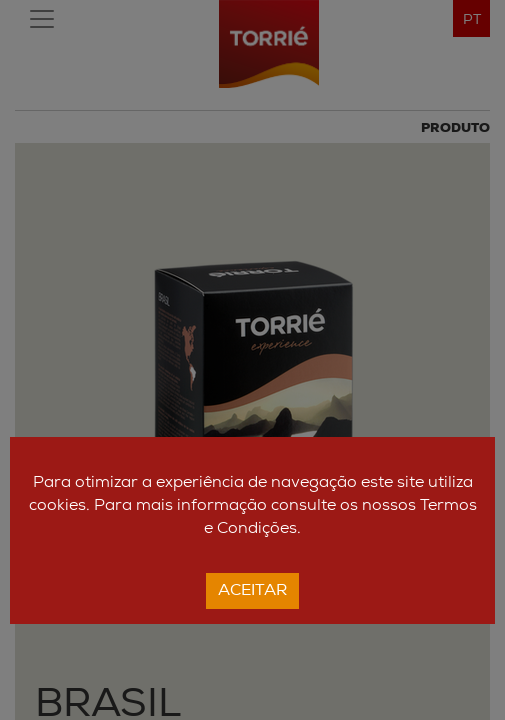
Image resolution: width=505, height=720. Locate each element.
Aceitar (252, 591)
